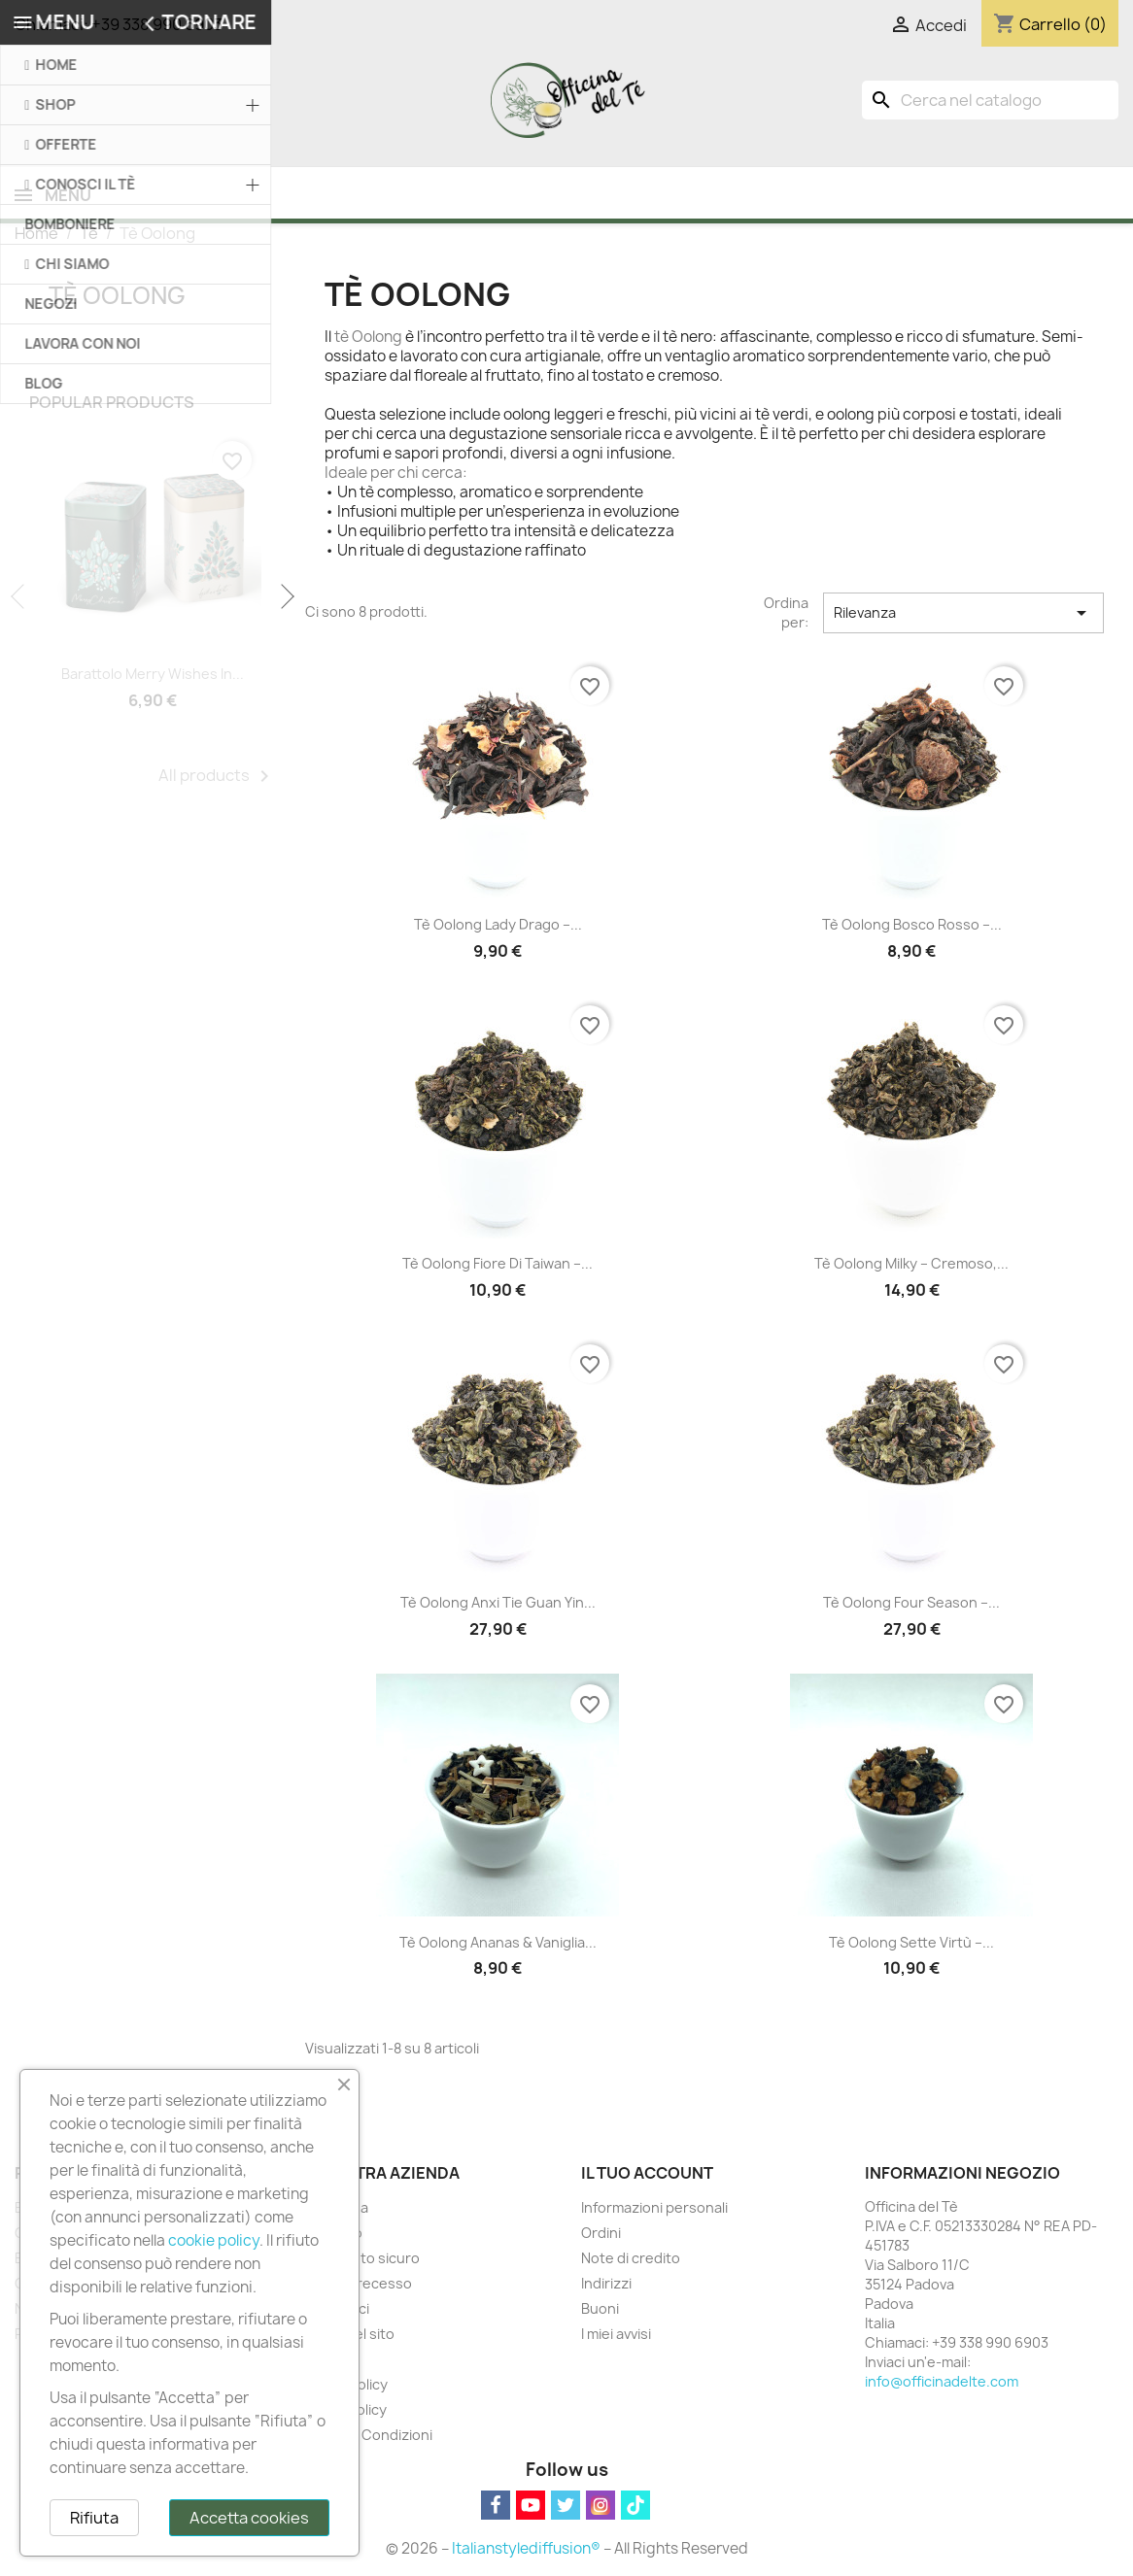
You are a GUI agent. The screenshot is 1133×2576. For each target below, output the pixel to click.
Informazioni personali (654, 2209)
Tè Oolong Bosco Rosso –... (912, 926)
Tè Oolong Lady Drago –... (498, 926)
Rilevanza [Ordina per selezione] (964, 615)
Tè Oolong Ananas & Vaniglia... (498, 1944)
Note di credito (630, 2260)
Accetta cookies (249, 2517)
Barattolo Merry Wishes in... (152, 675)
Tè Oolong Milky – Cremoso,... (911, 1265)
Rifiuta (94, 2517)
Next (285, 599)
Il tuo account (647, 2175)
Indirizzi (606, 2285)
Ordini (601, 2234)
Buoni (600, 2310)
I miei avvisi (616, 2335)
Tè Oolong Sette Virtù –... (911, 1944)
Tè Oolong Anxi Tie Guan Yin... (498, 1604)
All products (217, 778)
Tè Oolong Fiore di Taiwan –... (497, 1265)
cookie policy (213, 2240)
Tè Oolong (117, 297)
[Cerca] (990, 100)
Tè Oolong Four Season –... (911, 1604)
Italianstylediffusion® (526, 2550)
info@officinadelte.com (941, 2383)
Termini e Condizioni (365, 2436)
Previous (19, 599)
